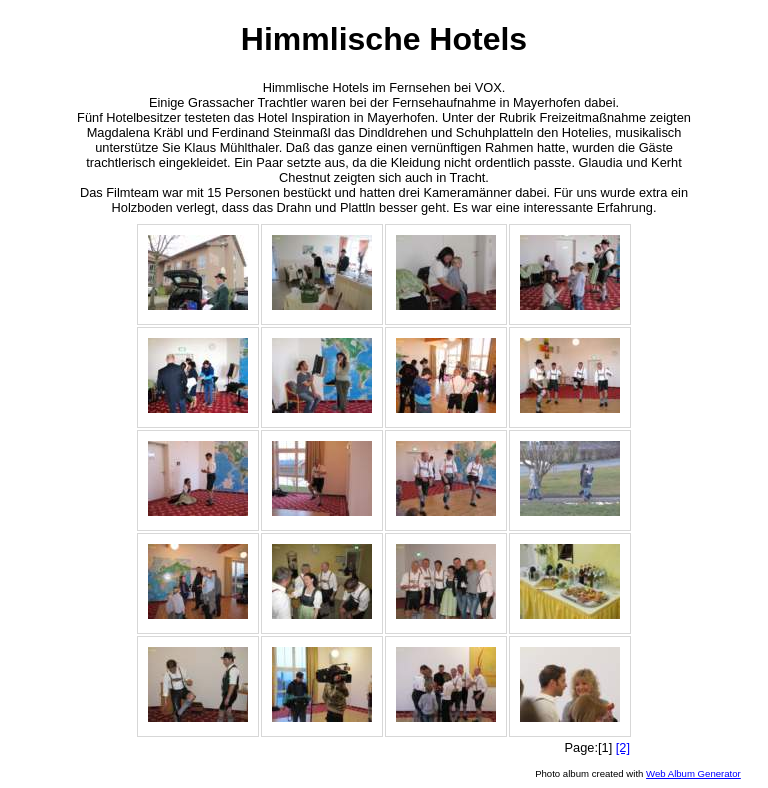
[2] (623, 747)
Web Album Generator (693, 773)
